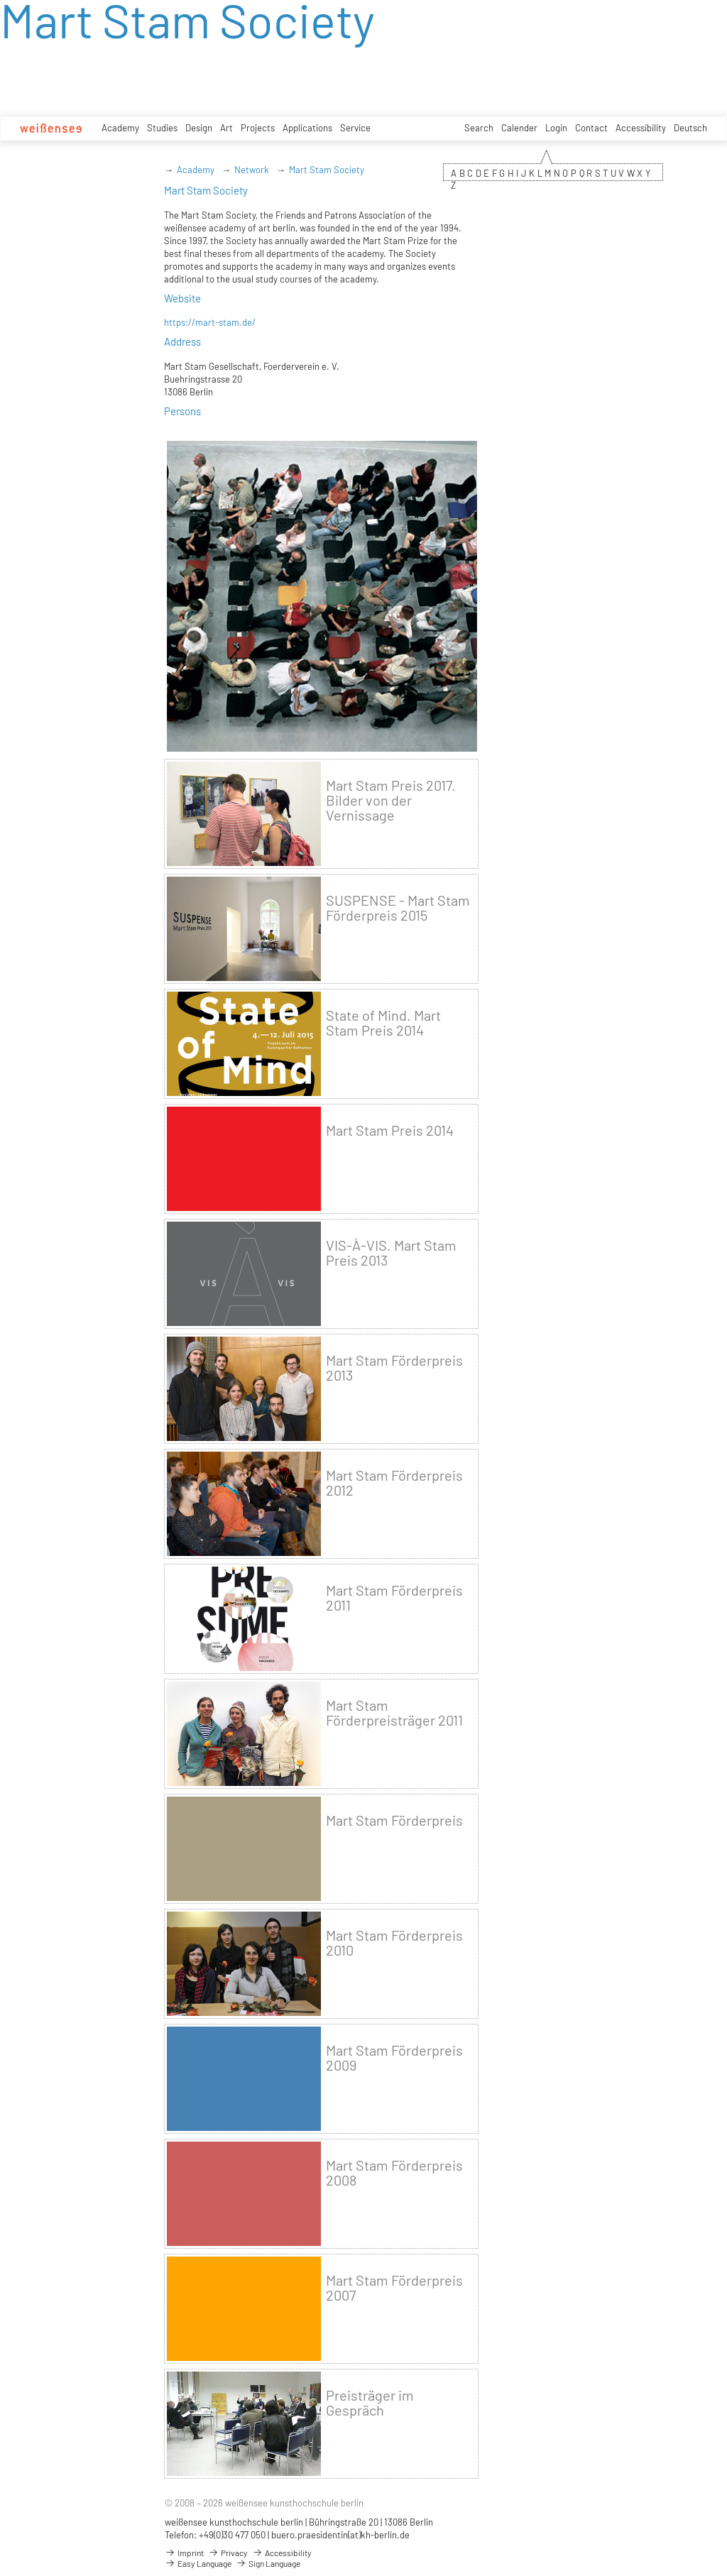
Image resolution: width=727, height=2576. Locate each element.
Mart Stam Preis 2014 (390, 1130)
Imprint (184, 2553)
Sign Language (268, 2563)
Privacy (228, 2553)
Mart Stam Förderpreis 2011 (394, 1598)
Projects (258, 127)
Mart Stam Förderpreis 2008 (394, 2173)
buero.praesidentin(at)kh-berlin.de (340, 2535)
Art (226, 127)
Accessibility (641, 127)
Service (355, 127)
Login (556, 127)
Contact (591, 127)
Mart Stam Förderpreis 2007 (394, 2288)
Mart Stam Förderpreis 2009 (394, 2058)
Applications (307, 127)
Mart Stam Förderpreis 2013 (394, 1368)
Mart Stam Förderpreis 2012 (394, 1483)
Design (198, 127)
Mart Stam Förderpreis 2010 (394, 1943)
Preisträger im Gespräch (370, 2403)
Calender (519, 127)
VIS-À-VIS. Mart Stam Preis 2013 (391, 1253)
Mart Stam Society (326, 169)
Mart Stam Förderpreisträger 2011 (394, 1713)
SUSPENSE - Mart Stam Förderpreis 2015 (398, 908)
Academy (120, 127)
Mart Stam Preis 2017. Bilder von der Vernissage (391, 800)
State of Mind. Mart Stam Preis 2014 (383, 1023)
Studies (162, 127)
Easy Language (198, 2563)
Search (478, 127)
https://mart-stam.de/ (210, 322)
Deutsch (690, 127)
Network (251, 169)
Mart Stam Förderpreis (394, 1820)
